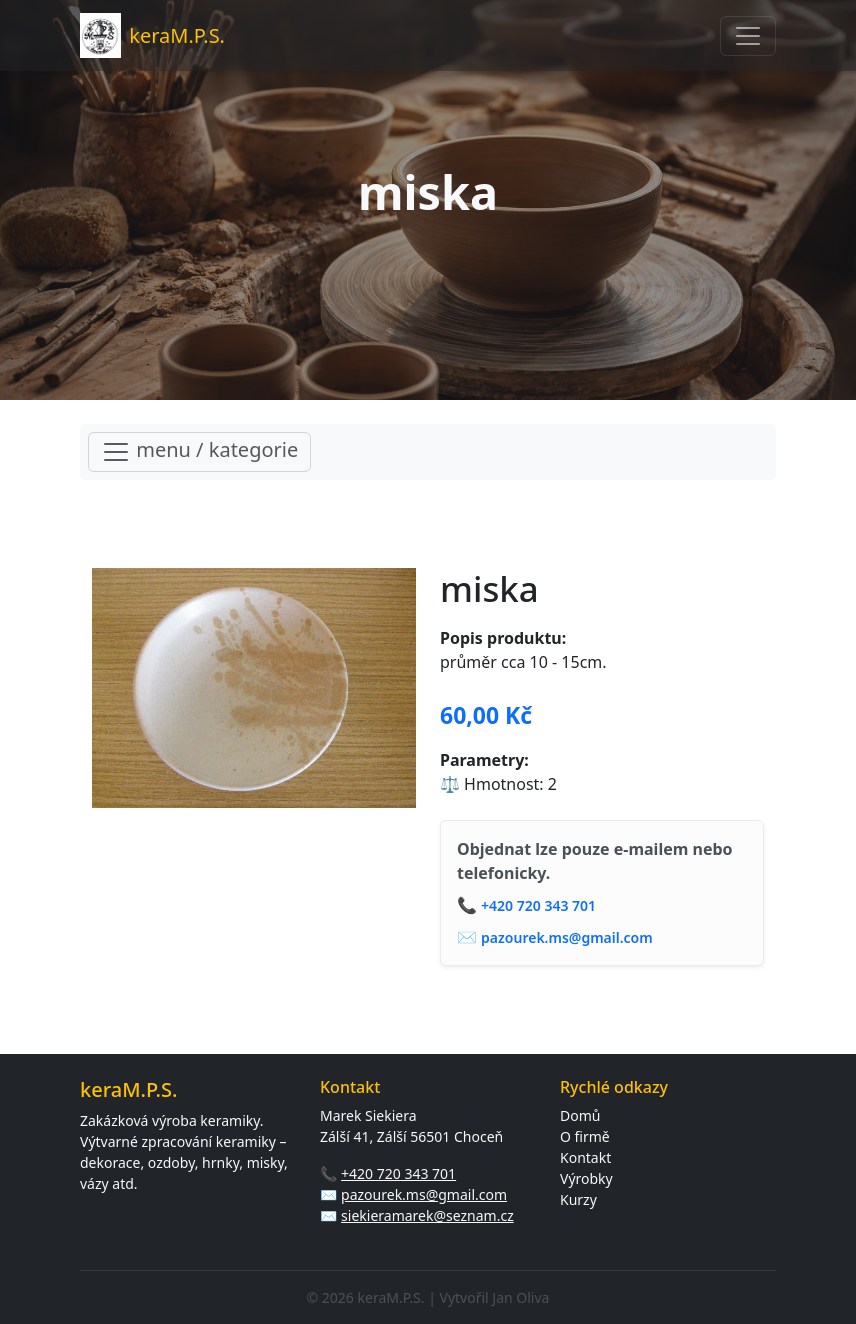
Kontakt (585, 1157)
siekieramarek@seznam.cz (427, 1215)
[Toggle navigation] (748, 36)
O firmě (585, 1136)
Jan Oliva (520, 1297)
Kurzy (578, 1199)
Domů (580, 1115)
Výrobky (586, 1178)
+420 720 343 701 (538, 905)
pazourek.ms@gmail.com (567, 937)
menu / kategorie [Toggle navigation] (199, 451)
